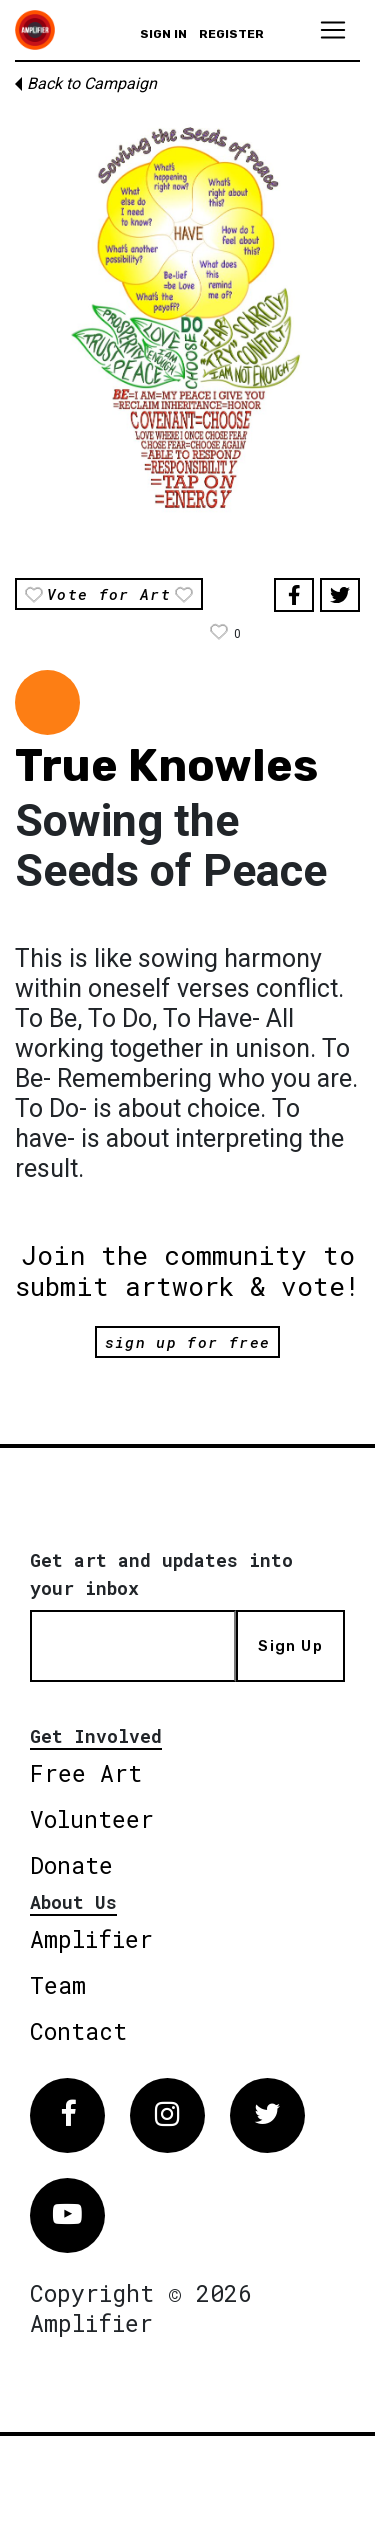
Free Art (86, 1773)
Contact (78, 2031)
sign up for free (187, 1342)
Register (231, 34)
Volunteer (92, 1819)
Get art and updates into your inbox (161, 1574)
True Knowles (166, 765)
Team (58, 1985)
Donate (71, 1865)
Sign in (163, 34)
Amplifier (91, 1939)
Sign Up (290, 1646)
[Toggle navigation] (333, 30)
